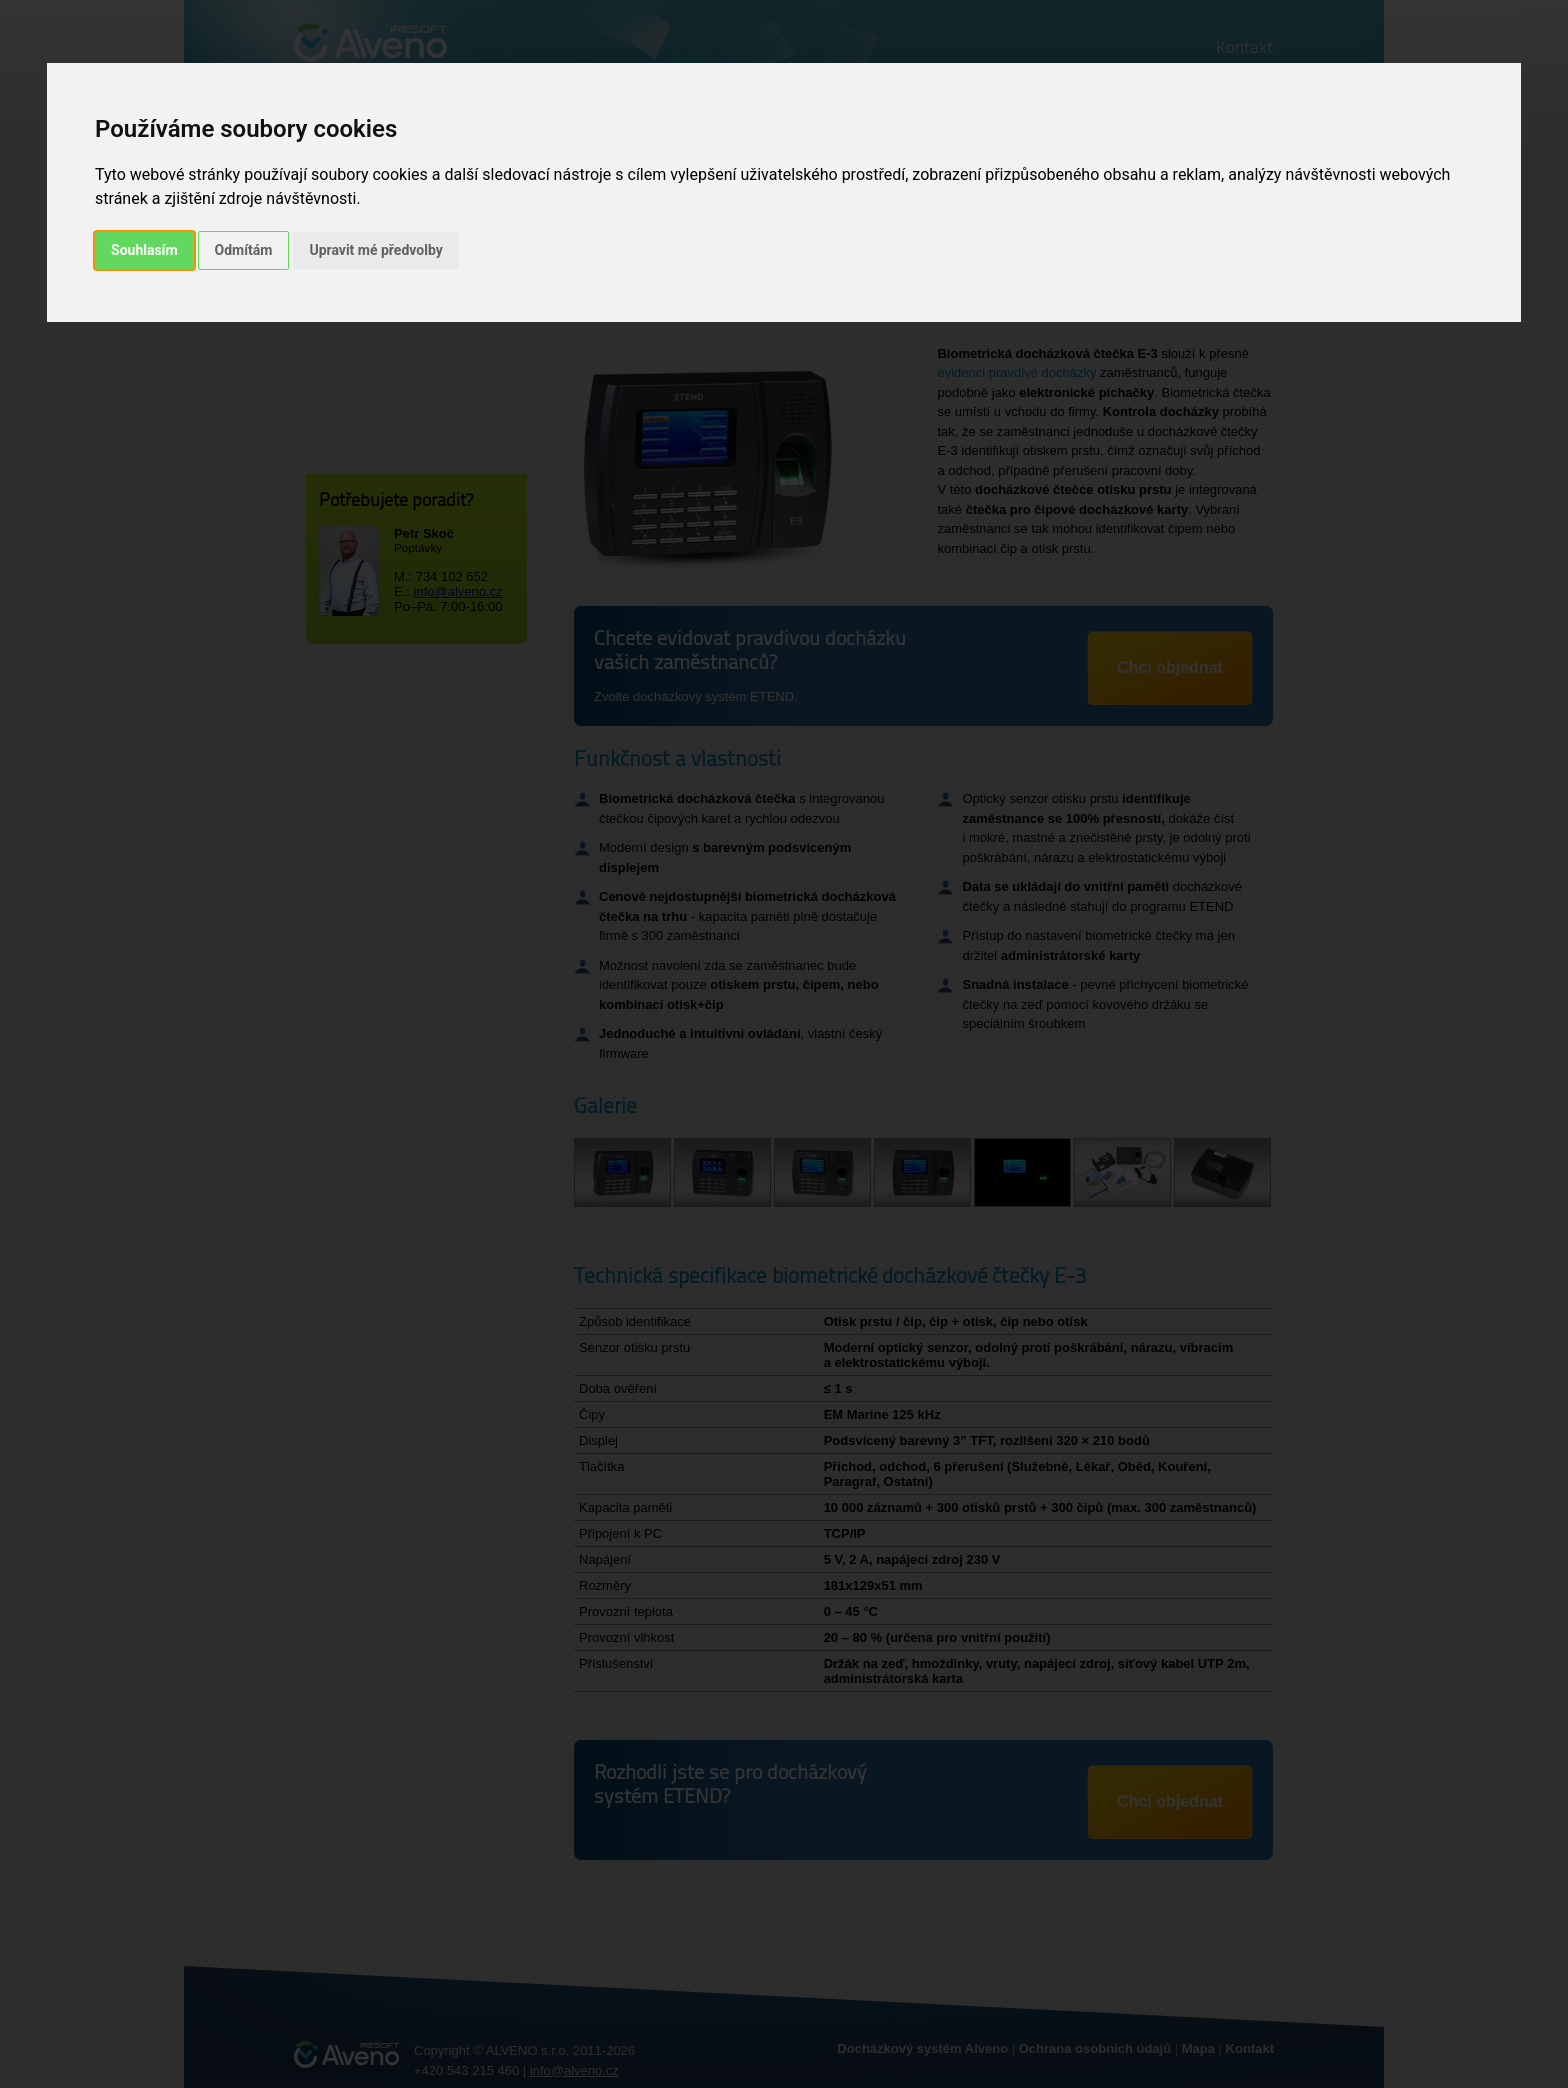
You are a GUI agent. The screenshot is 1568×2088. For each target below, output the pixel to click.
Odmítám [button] (244, 250)
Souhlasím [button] (144, 250)
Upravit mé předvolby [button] (375, 250)
